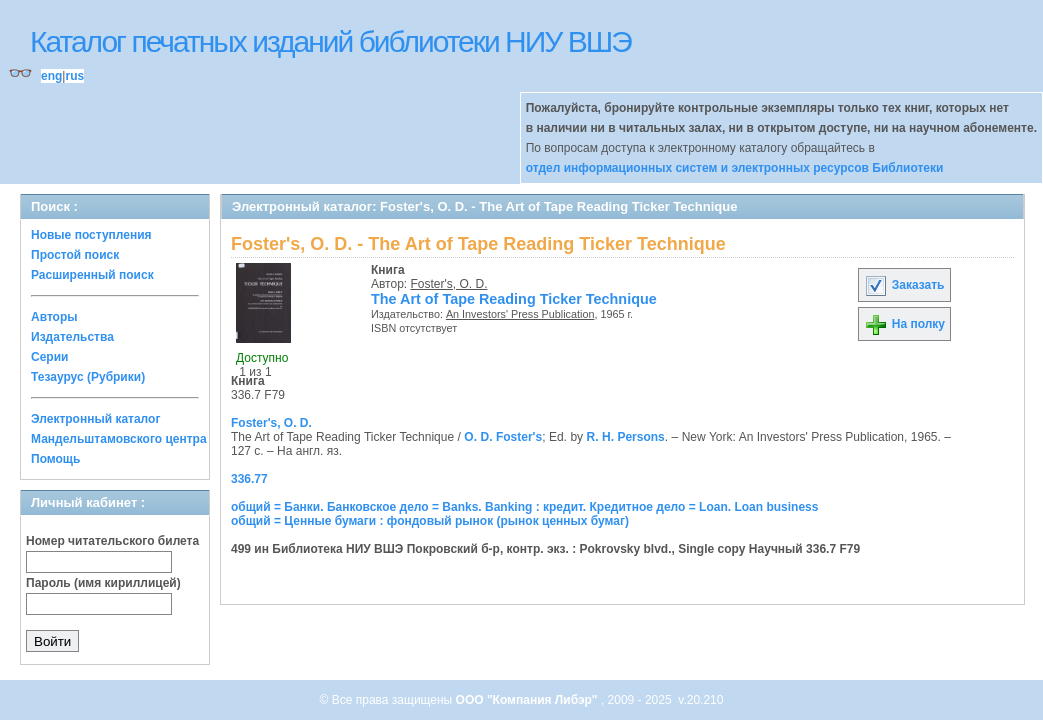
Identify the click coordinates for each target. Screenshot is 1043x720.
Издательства (72, 337)
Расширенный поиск (92, 275)
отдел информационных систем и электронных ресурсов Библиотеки (735, 168)
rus (74, 76)
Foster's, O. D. (449, 284)
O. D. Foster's (503, 437)
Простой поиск (75, 255)
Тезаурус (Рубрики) (88, 377)
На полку (904, 324)
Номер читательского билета (112, 541)
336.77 (249, 479)
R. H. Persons (626, 437)
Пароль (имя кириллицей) (103, 583)
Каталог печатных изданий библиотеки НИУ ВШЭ (330, 41)
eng (51, 76)
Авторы (54, 317)
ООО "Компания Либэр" (528, 700)
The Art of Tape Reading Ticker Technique (514, 299)
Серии (49, 357)
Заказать (904, 285)
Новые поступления (91, 235)
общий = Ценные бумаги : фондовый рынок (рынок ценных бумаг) (430, 521)
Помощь (55, 459)
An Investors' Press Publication (520, 314)
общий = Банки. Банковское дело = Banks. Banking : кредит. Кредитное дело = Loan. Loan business (524, 507)
